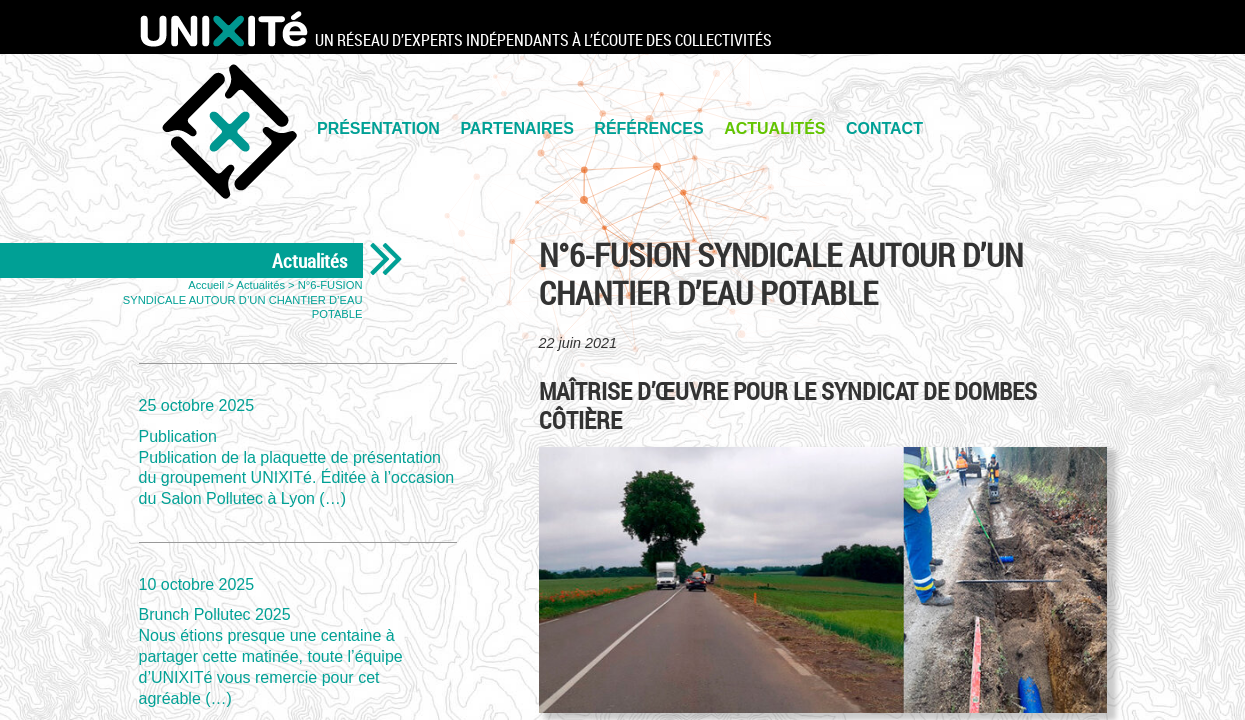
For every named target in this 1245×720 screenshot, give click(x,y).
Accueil (206, 285)
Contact (884, 128)
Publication (298, 451)
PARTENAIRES (517, 128)
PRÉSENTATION (378, 128)
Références (648, 128)
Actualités (774, 128)
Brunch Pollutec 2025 (298, 641)
